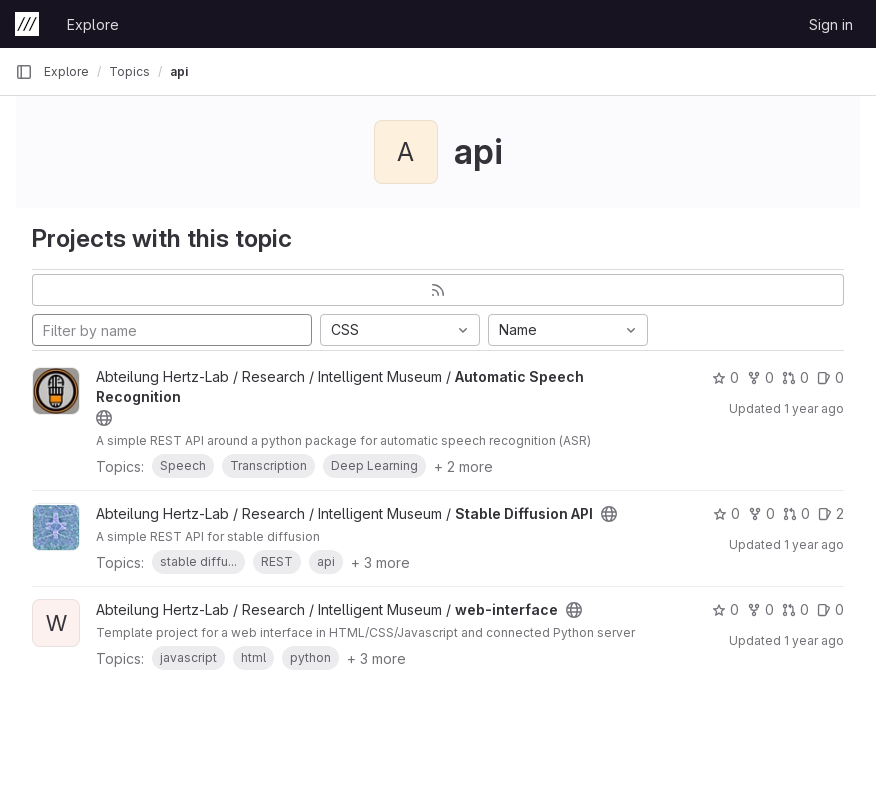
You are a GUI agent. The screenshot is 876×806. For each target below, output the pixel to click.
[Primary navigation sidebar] (24, 72)
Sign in (831, 24)
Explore (93, 24)
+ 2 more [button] (463, 466)
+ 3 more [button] (380, 562)
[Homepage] (27, 24)
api (179, 71)
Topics (129, 71)
